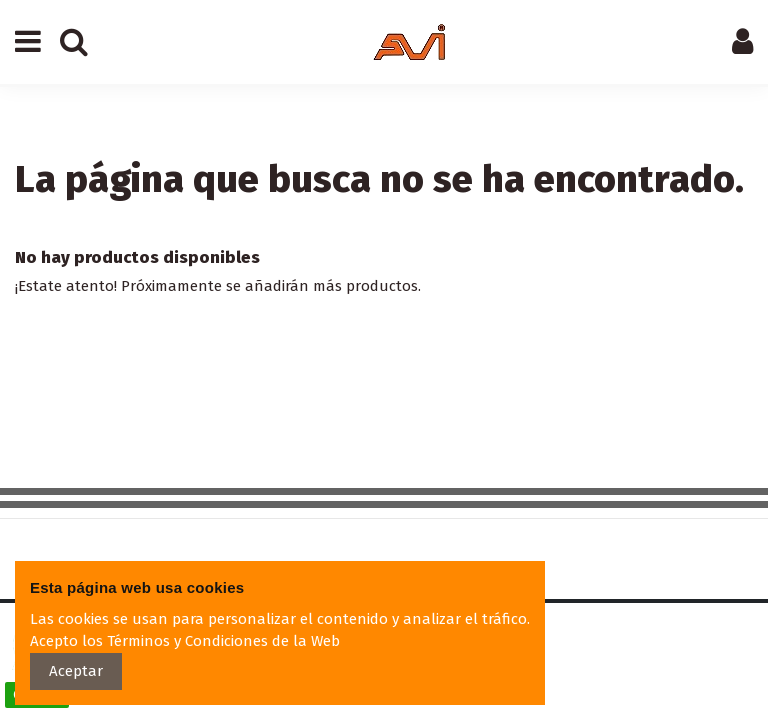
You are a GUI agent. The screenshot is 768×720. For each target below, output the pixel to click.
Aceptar (76, 671)
